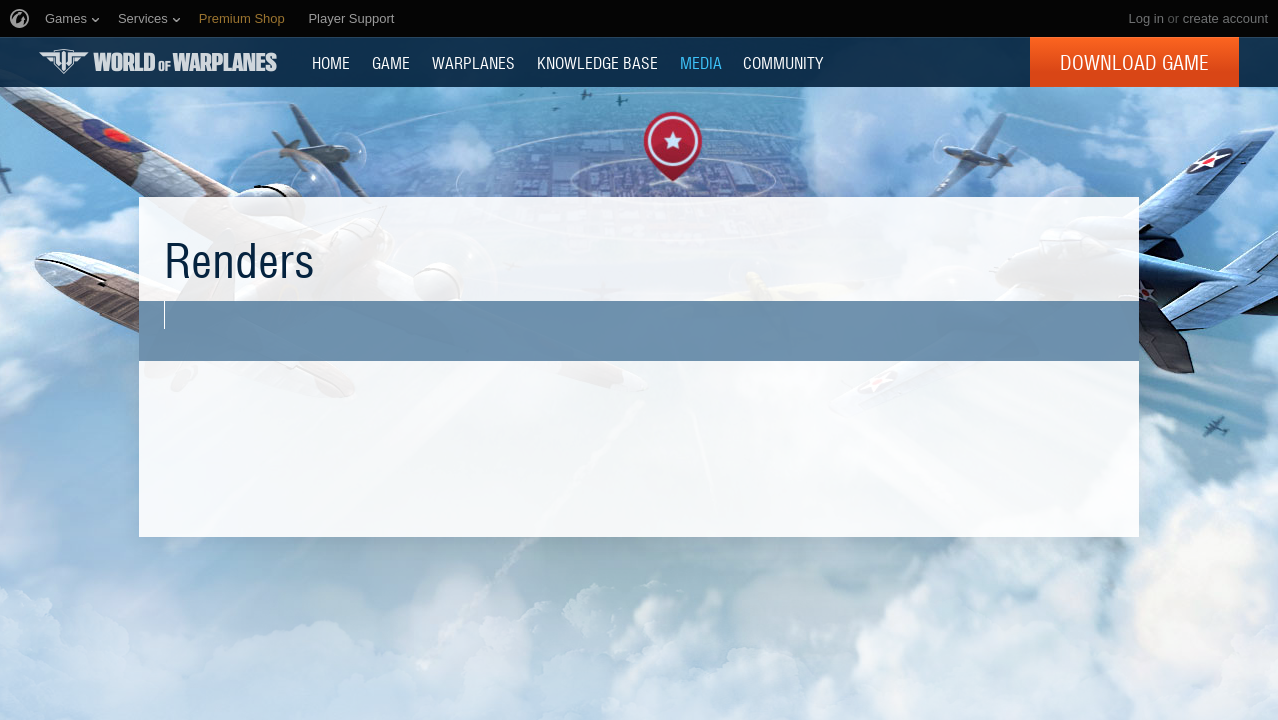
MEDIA (701, 62)
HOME (331, 62)
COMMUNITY (783, 62)
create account (1225, 18)
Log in (1145, 18)
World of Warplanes (158, 61)
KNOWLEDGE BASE (597, 62)
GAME (391, 62)
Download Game (1134, 62)
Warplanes (473, 62)
